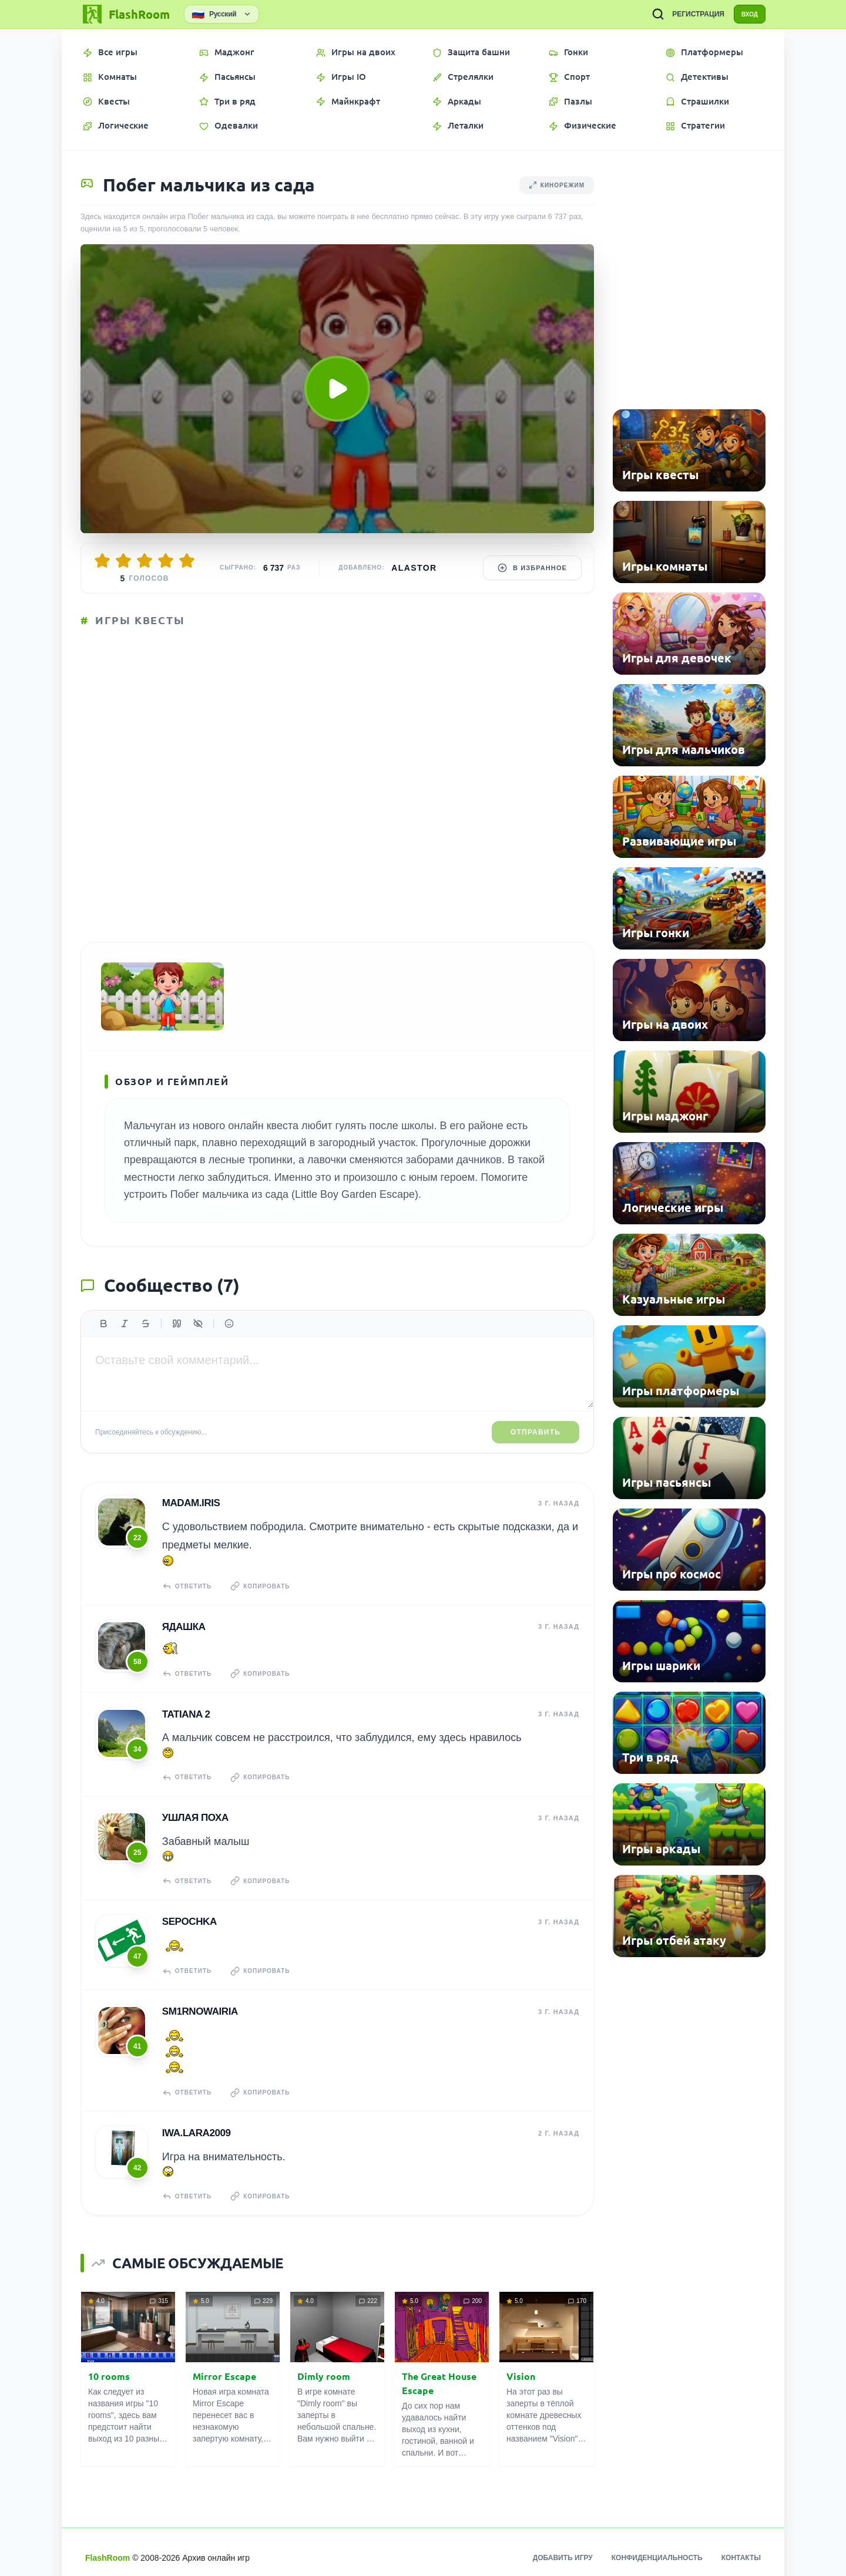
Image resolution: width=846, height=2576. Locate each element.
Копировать (265, 1602)
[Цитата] (177, 1341)
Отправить (535, 1450)
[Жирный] (103, 1341)
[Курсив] (124, 1341)
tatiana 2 (184, 1721)
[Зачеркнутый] (145, 1341)
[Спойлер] (198, 1341)
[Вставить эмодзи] (229, 1341)
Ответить (187, 1602)
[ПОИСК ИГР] (646, 14)
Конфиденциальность (657, 2547)
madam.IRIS (189, 1518)
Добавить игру (563, 2547)
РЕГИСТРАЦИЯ (687, 14)
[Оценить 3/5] (144, 560)
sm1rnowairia (198, 2006)
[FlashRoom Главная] (125, 14)
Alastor (414, 568)
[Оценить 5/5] (186, 560)
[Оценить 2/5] (123, 560)
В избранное (532, 568)
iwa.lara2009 (194, 2123)
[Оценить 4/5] (165, 560)
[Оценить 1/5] (102, 560)
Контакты (741, 2547)
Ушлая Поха (193, 1820)
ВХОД (744, 14)
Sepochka (187, 1920)
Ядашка (181, 1638)
